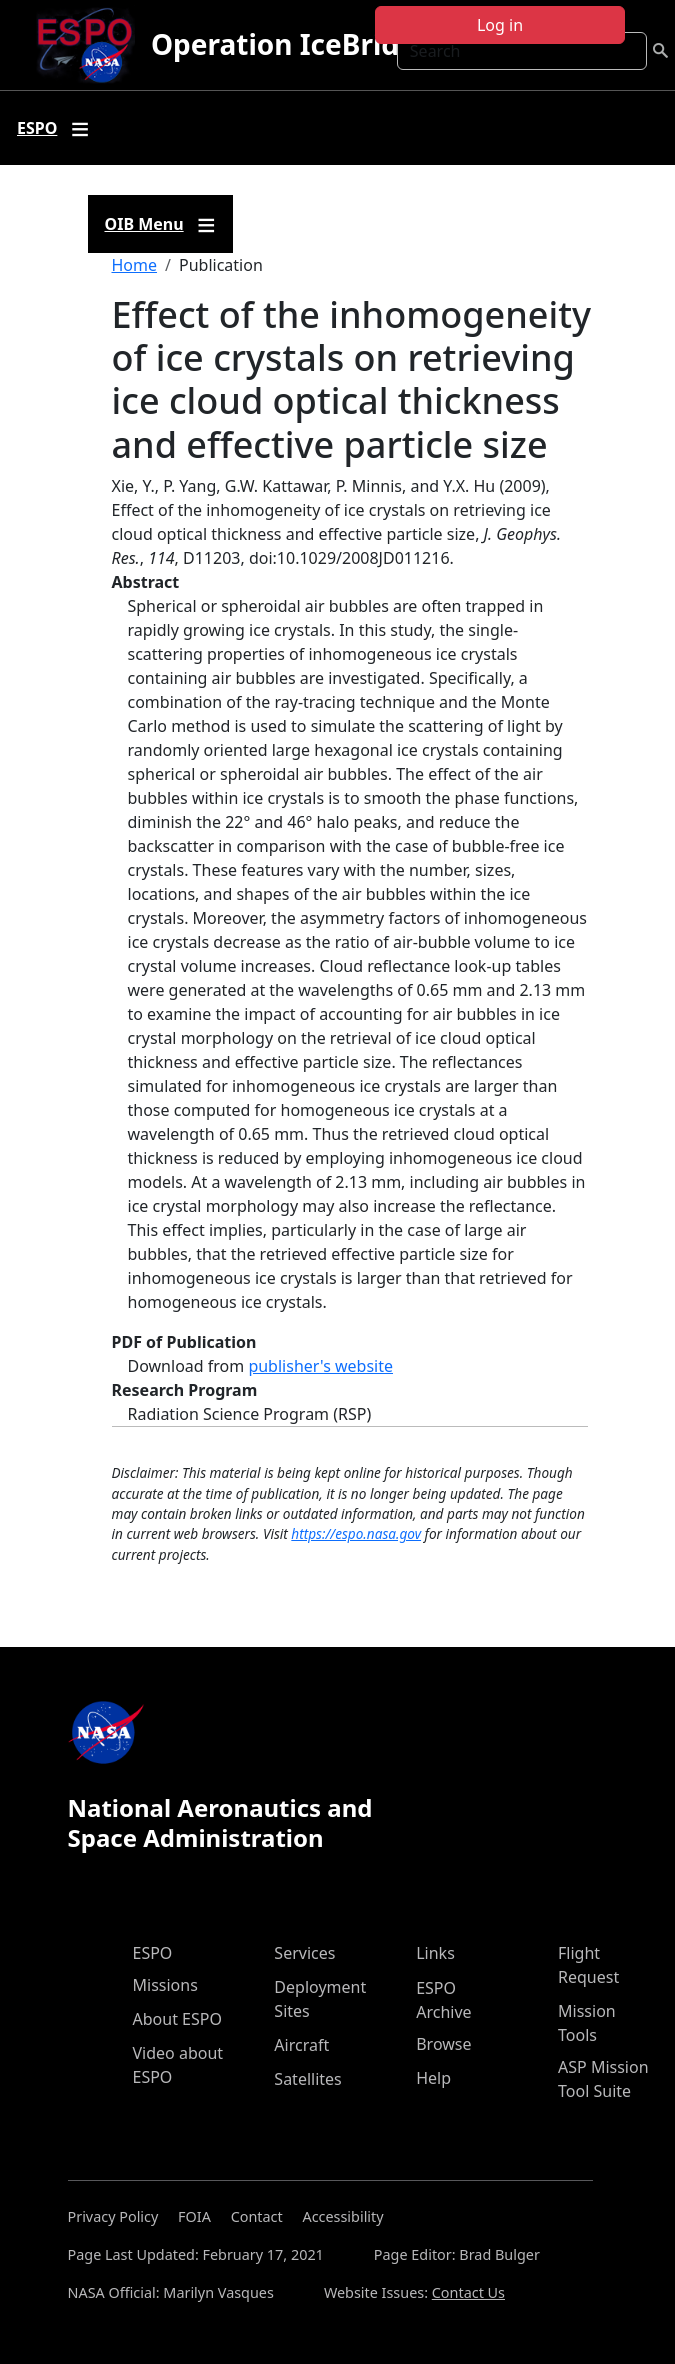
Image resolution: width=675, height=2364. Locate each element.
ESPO (153, 1953)
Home (135, 265)
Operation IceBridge (292, 44)
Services (304, 1953)
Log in (500, 25)
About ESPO (177, 2019)
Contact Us (468, 2292)
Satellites (307, 2079)
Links (435, 1953)
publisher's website (320, 1366)
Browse (443, 2044)
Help (433, 2078)
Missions (165, 1985)
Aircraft (301, 2045)
